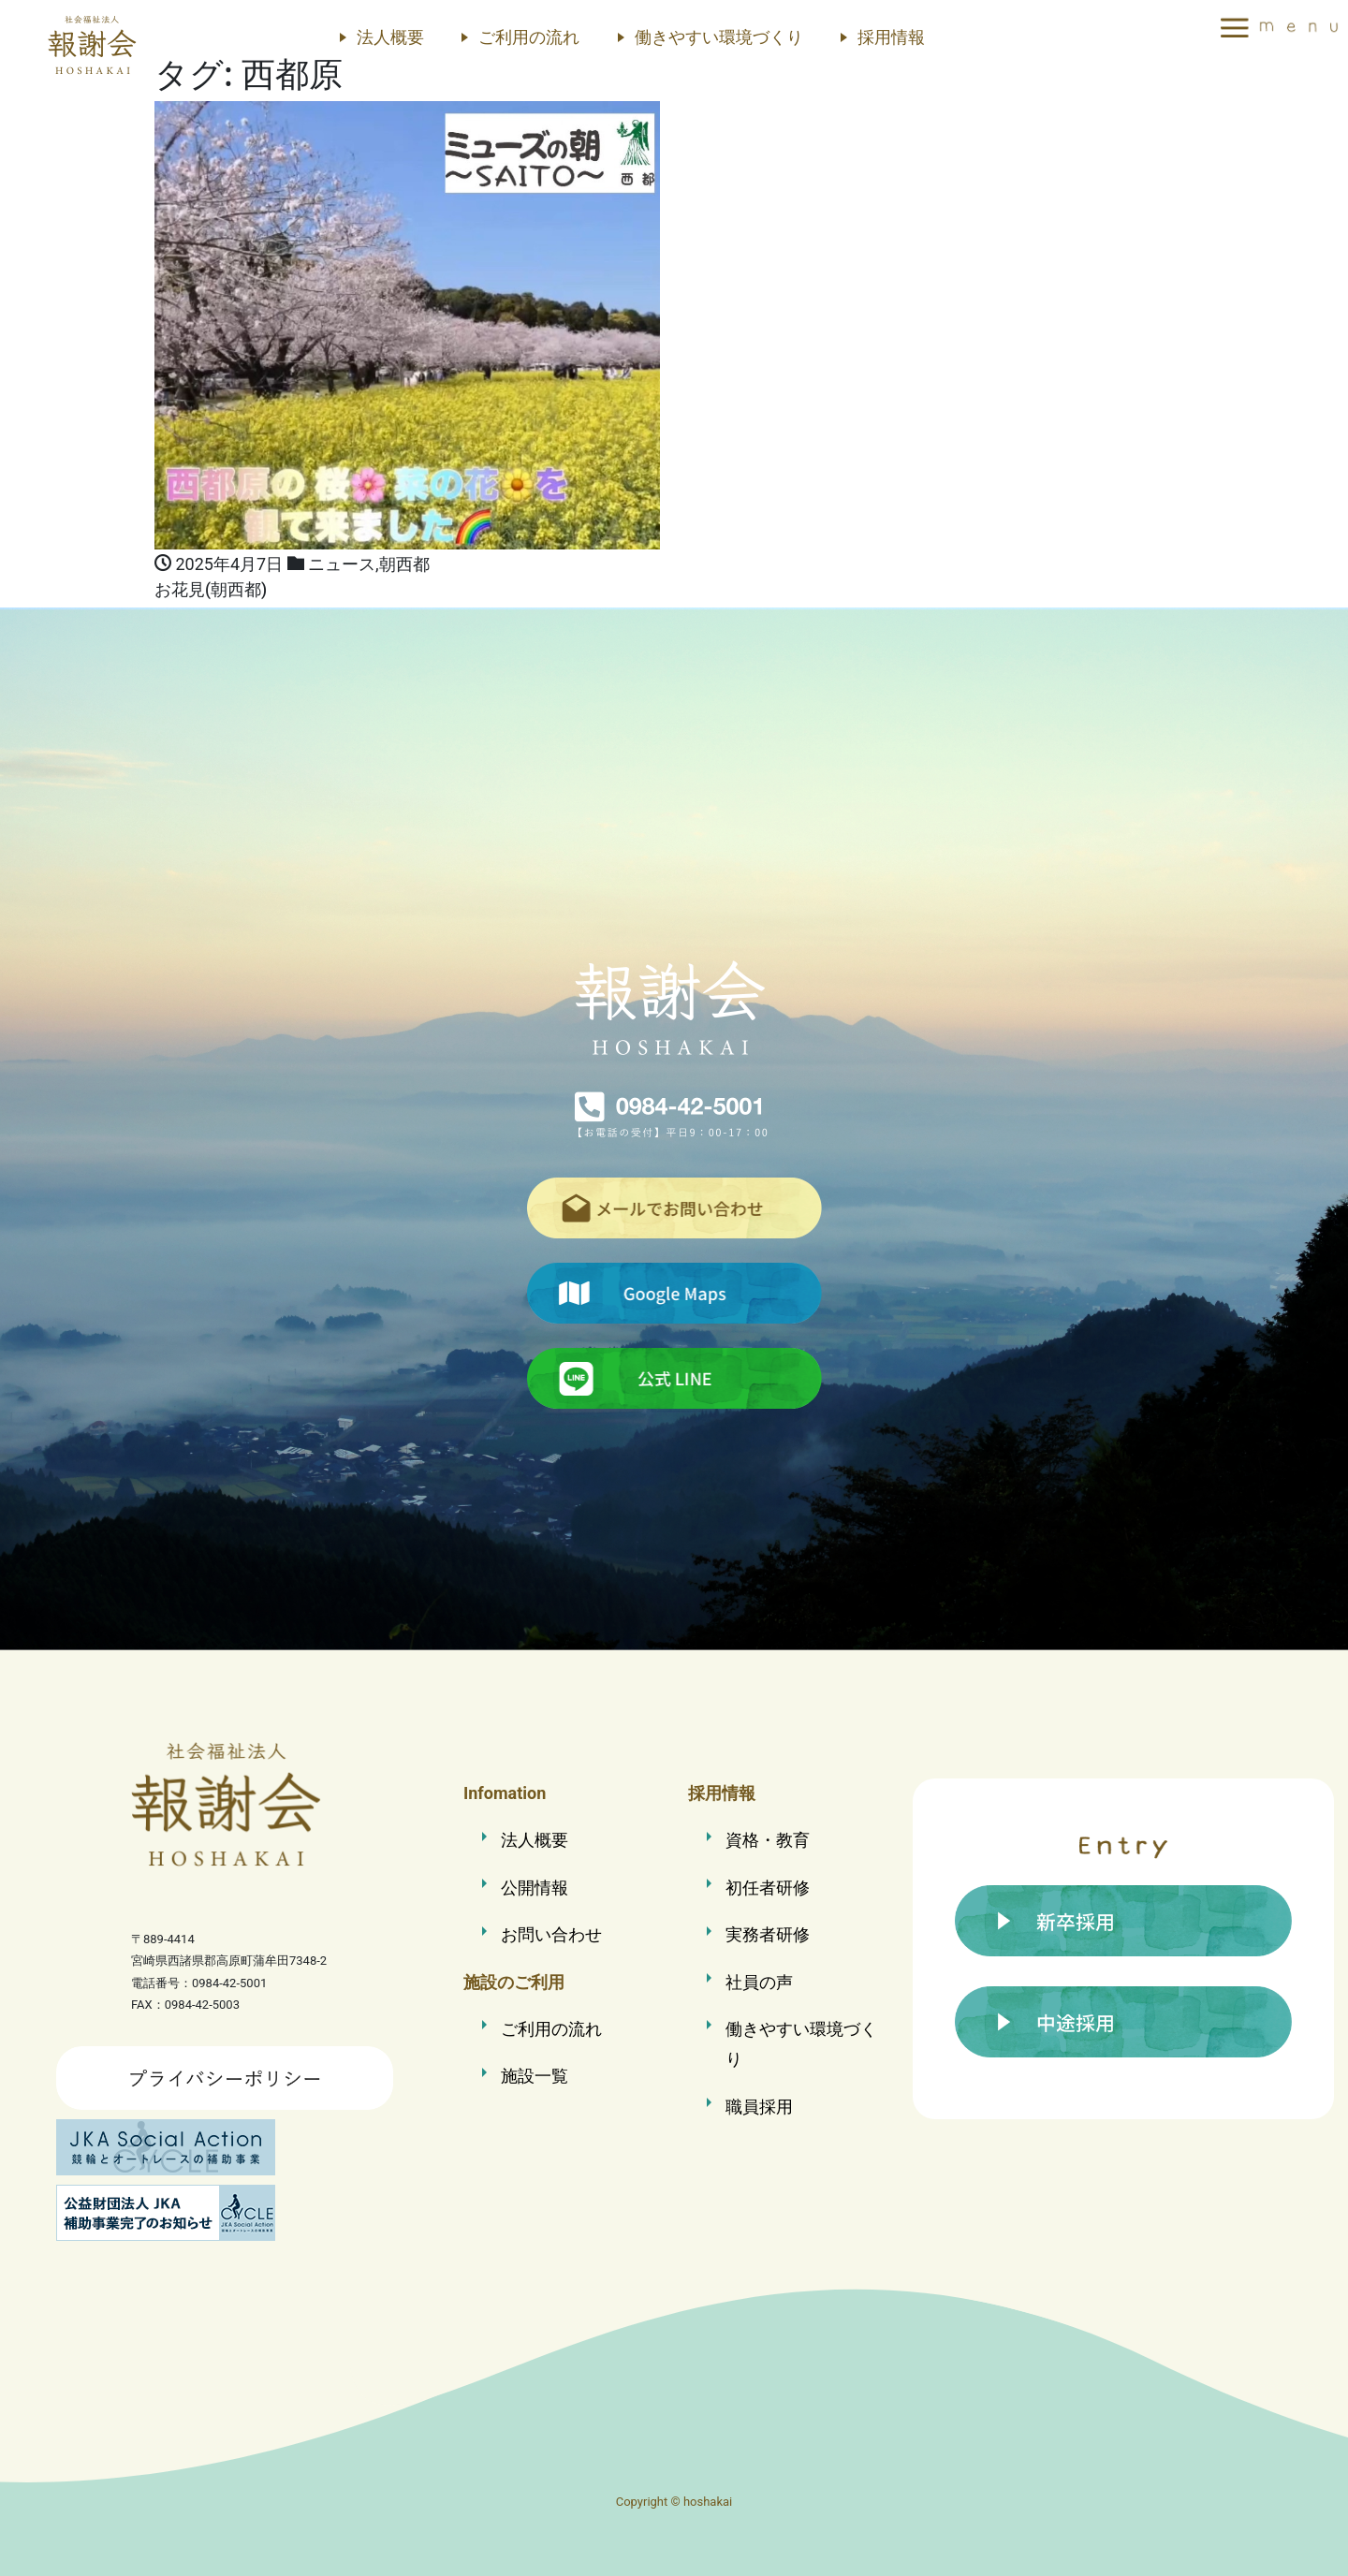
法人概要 (390, 37)
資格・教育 (767, 1840)
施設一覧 (534, 2076)
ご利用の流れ (528, 37)
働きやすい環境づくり (719, 37)
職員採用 (759, 2106)
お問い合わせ (551, 1934)
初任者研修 (767, 1887)
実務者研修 (767, 1934)
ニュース (341, 564)
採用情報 (891, 37)
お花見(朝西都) (210, 589)
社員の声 (759, 1982)
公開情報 (534, 1887)
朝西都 (404, 564)
